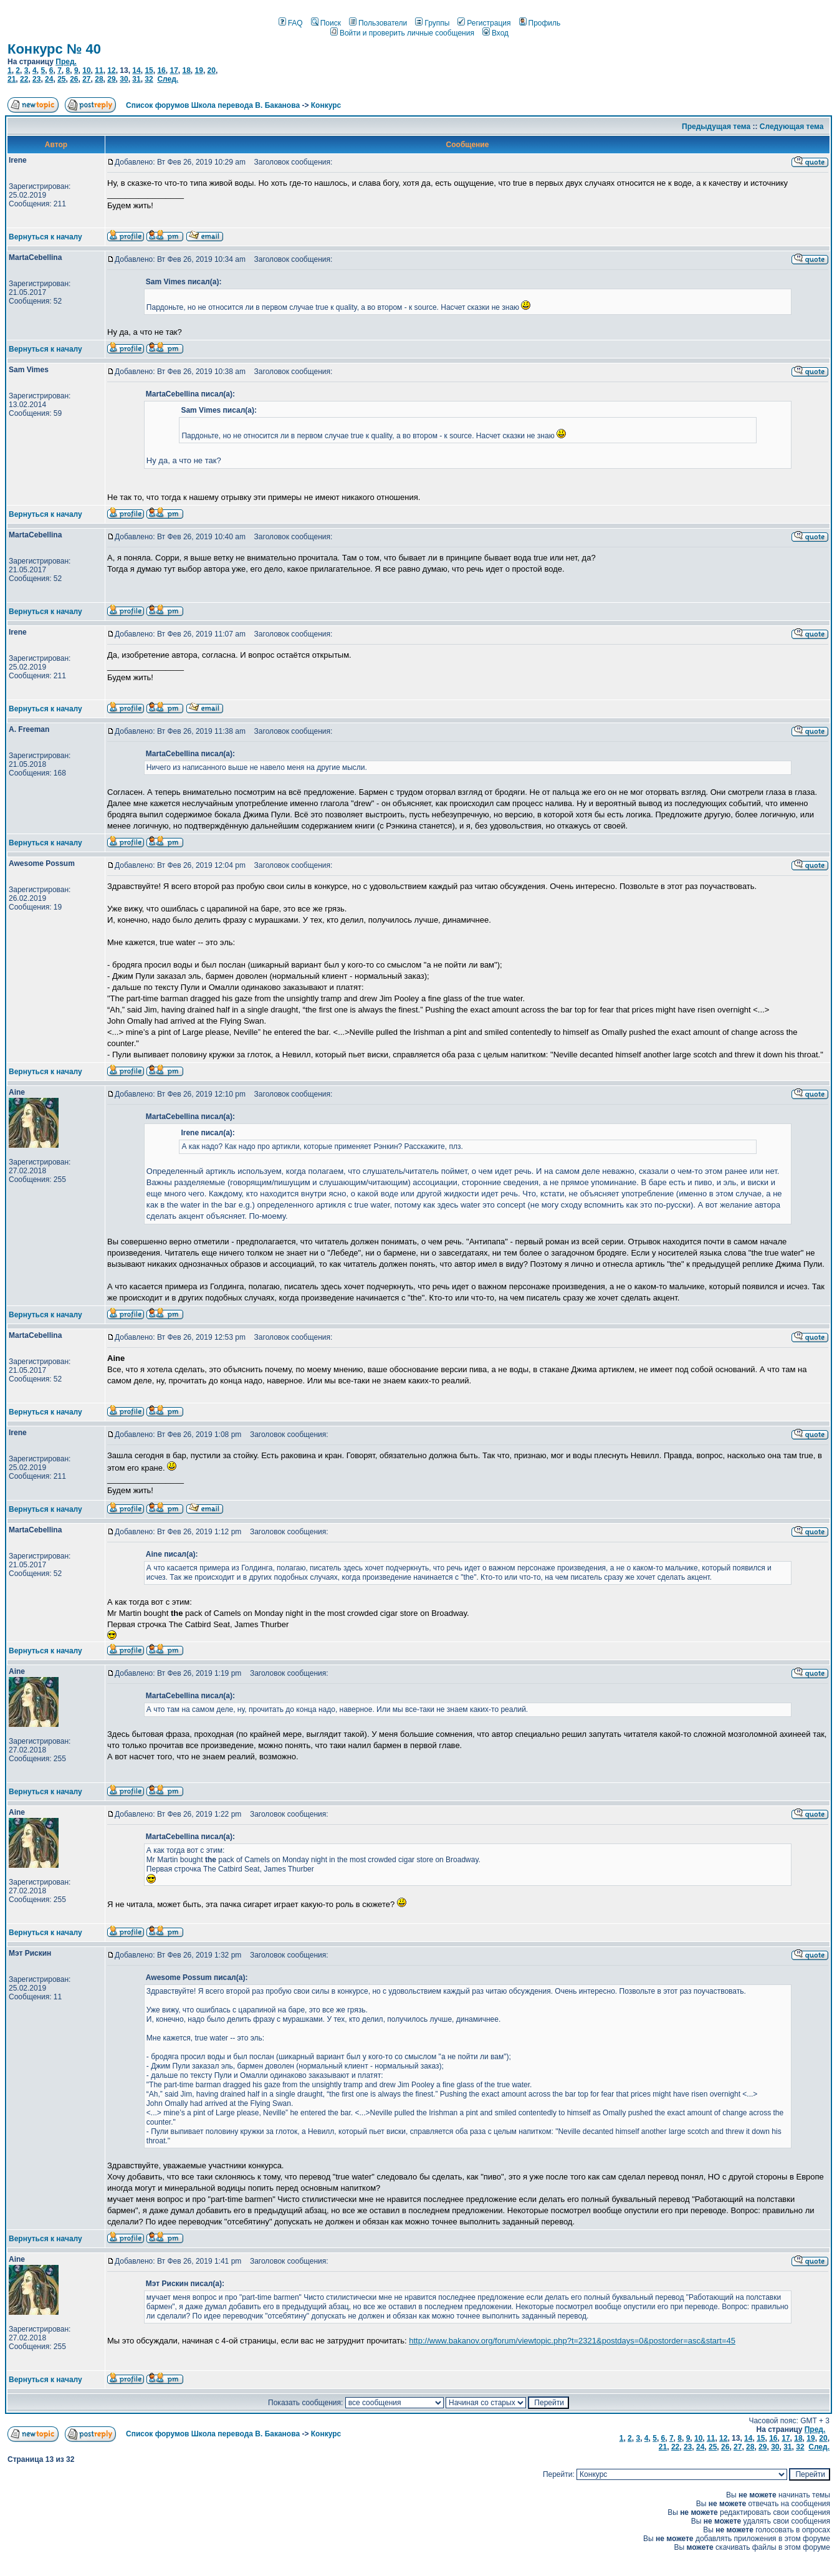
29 (111, 79)
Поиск (326, 23)
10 (86, 70)
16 (161, 70)
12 (111, 70)
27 (86, 79)
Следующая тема (792, 126)
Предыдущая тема (716, 126)
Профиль (540, 23)
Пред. (66, 61)
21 (11, 79)
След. (167, 79)
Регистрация (483, 23)
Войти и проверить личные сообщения (402, 33)
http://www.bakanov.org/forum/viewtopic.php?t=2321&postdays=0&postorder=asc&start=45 (572, 2340)
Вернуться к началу (45, 237)
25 (61, 79)
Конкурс (326, 105)
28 (99, 79)
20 (212, 70)
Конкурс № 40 (54, 49)
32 (149, 79)
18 (186, 70)
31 (136, 79)
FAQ (291, 23)
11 (99, 70)
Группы (432, 23)
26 (74, 79)
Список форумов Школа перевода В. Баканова (213, 105)
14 (136, 70)
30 (124, 79)
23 (36, 79)
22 (24, 79)
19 (199, 70)
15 (149, 70)
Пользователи (378, 23)
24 (49, 79)
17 (174, 70)
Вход (495, 33)
